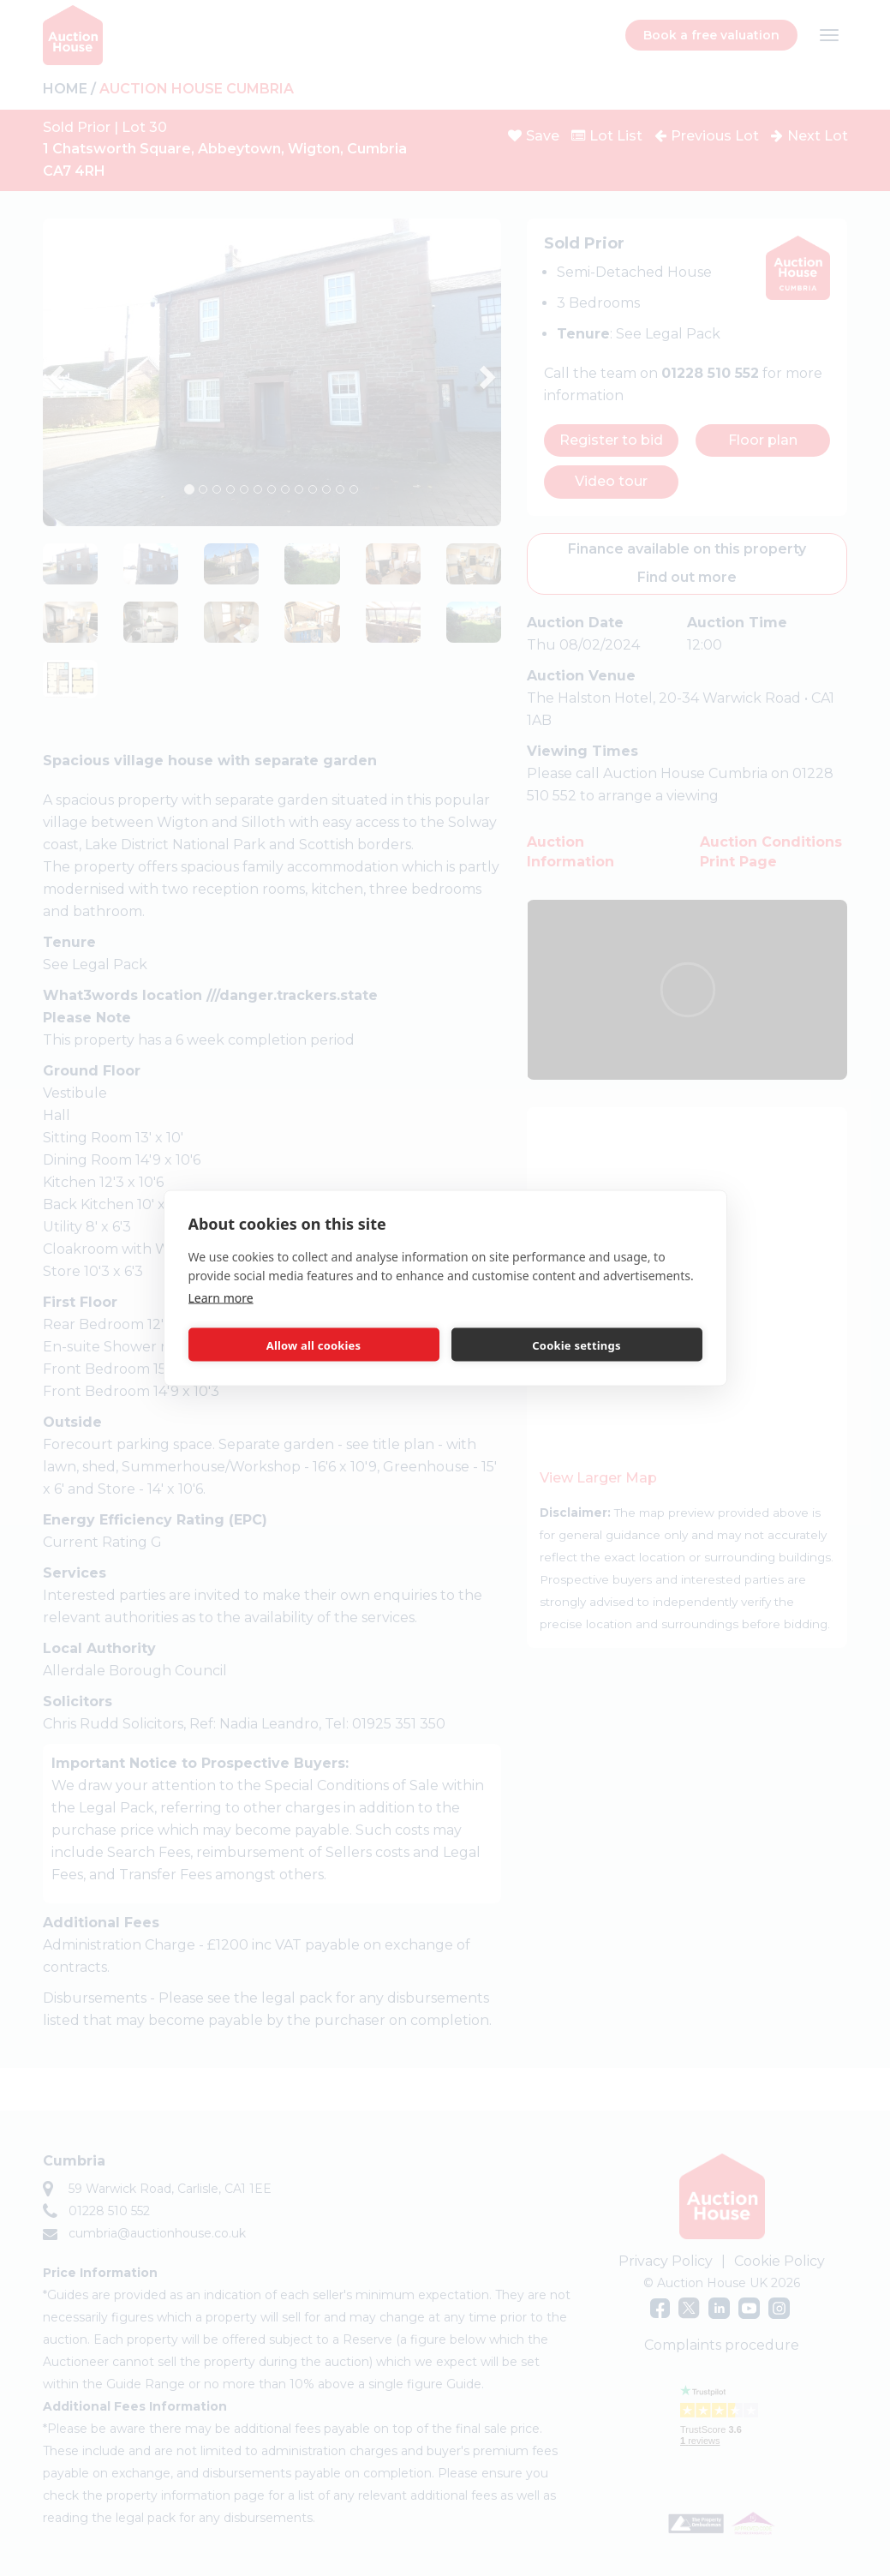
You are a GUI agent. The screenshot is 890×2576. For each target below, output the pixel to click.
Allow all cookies (313, 1344)
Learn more (221, 1298)
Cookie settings (576, 1344)
